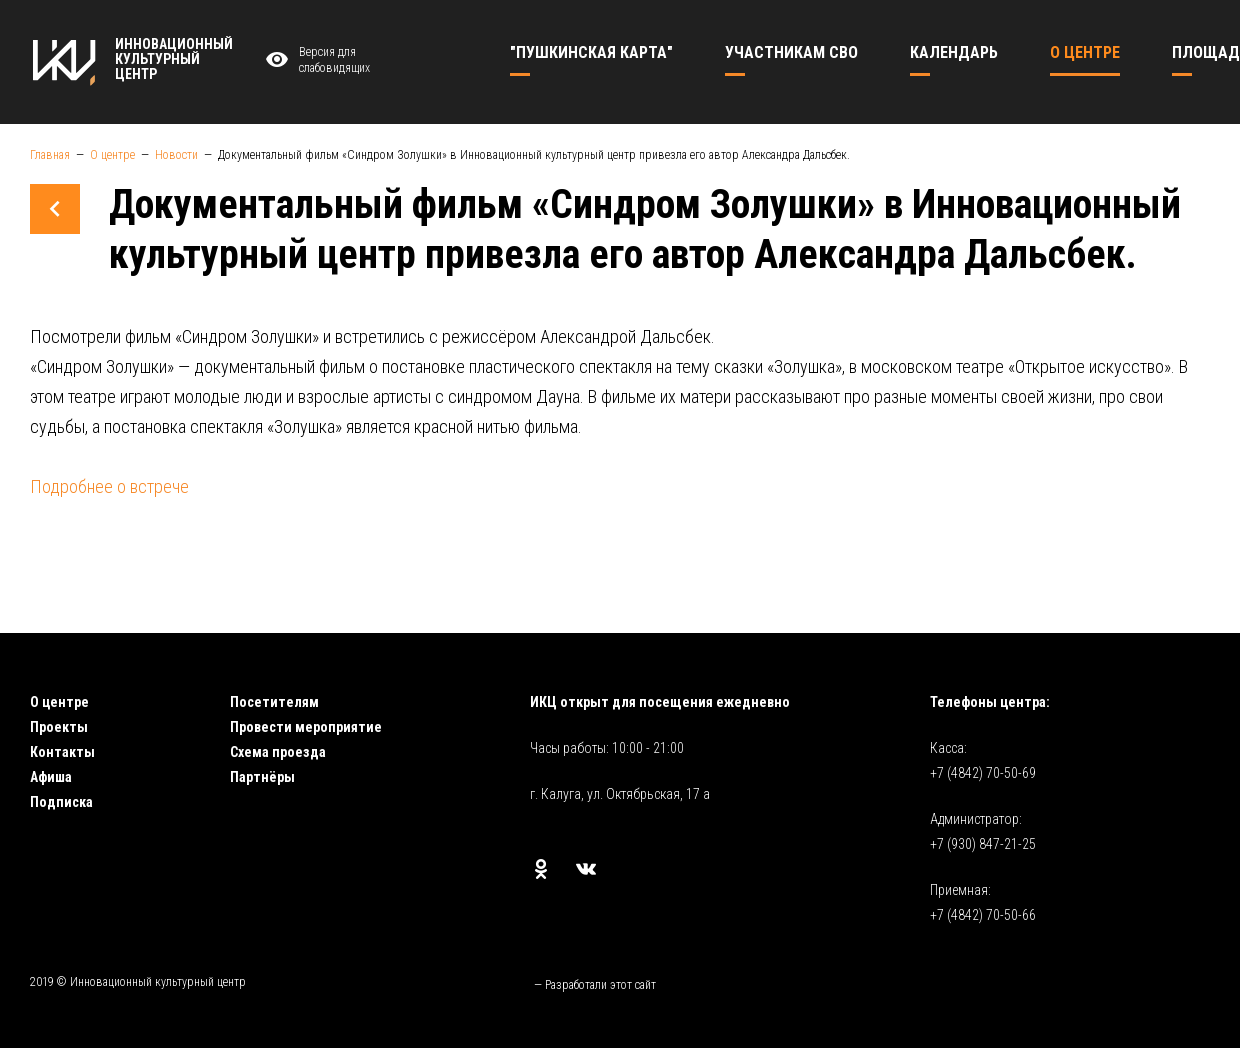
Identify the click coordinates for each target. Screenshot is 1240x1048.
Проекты (59, 727)
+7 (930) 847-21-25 (983, 844)
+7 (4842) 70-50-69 (983, 773)
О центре (59, 702)
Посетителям (274, 702)
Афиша (51, 777)
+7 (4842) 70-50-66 (983, 915)
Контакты (62, 752)
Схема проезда (278, 752)
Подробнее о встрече (109, 486)
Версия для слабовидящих (315, 60)
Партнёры (262, 777)
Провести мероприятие (306, 727)
